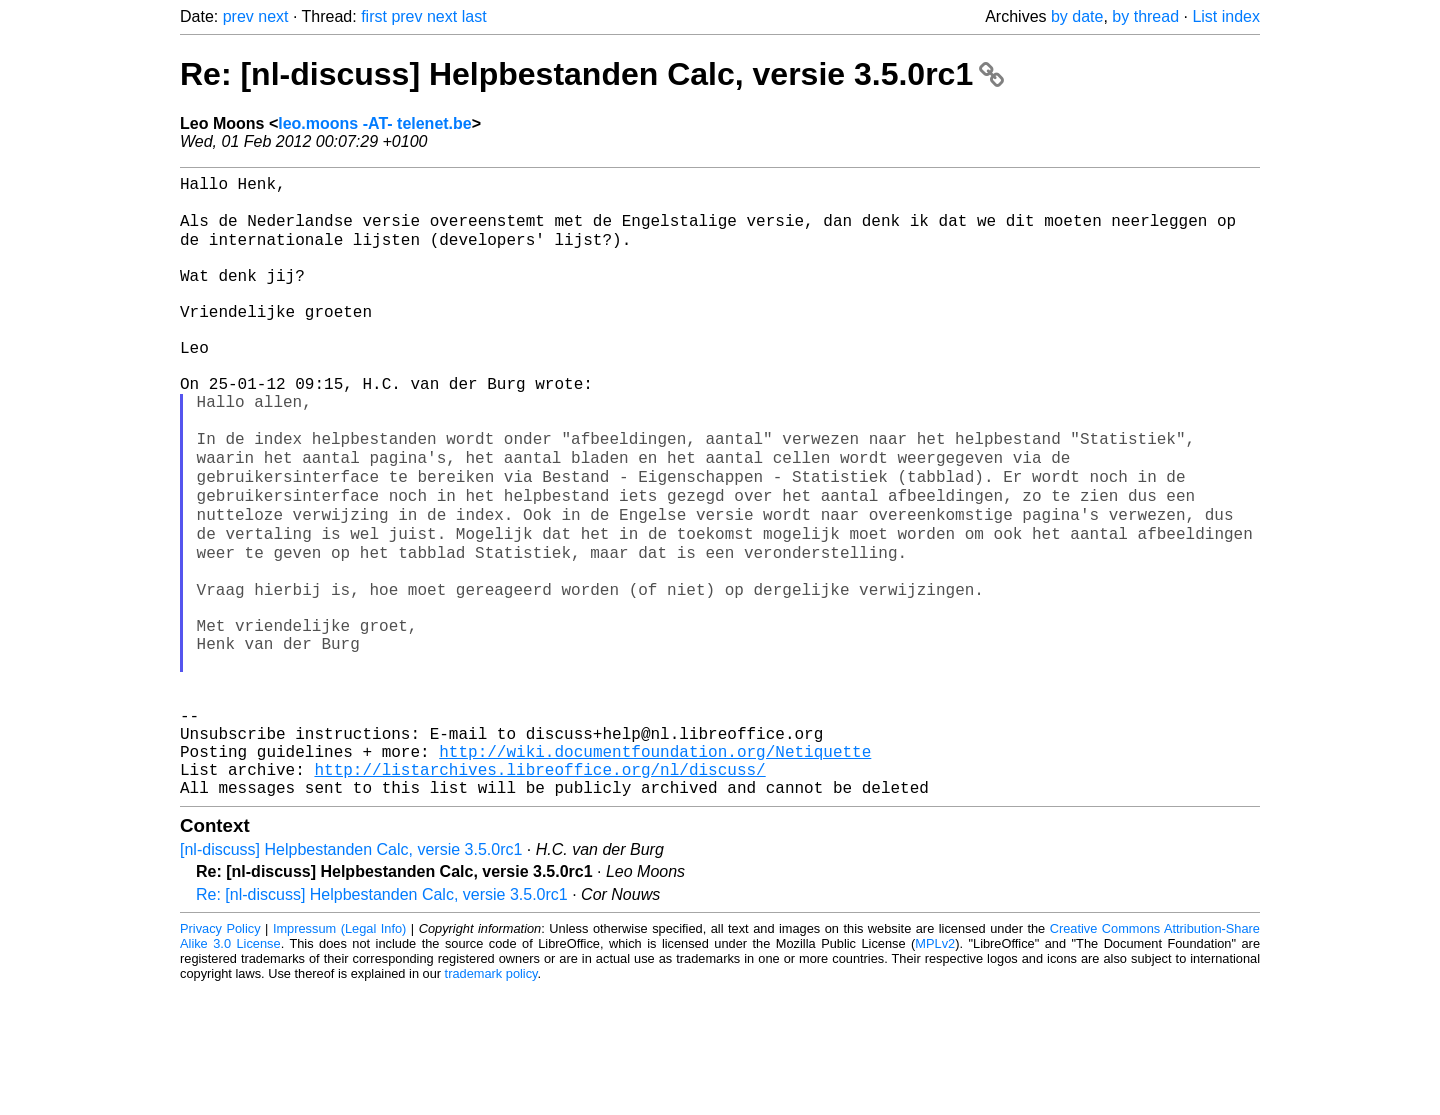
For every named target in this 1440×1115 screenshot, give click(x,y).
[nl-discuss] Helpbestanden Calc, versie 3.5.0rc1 (351, 975)
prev (238, 16)
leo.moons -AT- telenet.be (375, 123)
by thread (1145, 16)
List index (1226, 16)
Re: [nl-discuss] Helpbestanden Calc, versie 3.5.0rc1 (592, 74)
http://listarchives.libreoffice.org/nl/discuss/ (539, 891)
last (474, 16)
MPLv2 (935, 1069)
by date (1077, 16)
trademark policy (491, 1099)
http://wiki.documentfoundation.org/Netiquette (655, 869)
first (374, 16)
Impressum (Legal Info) (339, 1054)
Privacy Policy (220, 1054)
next (273, 16)
